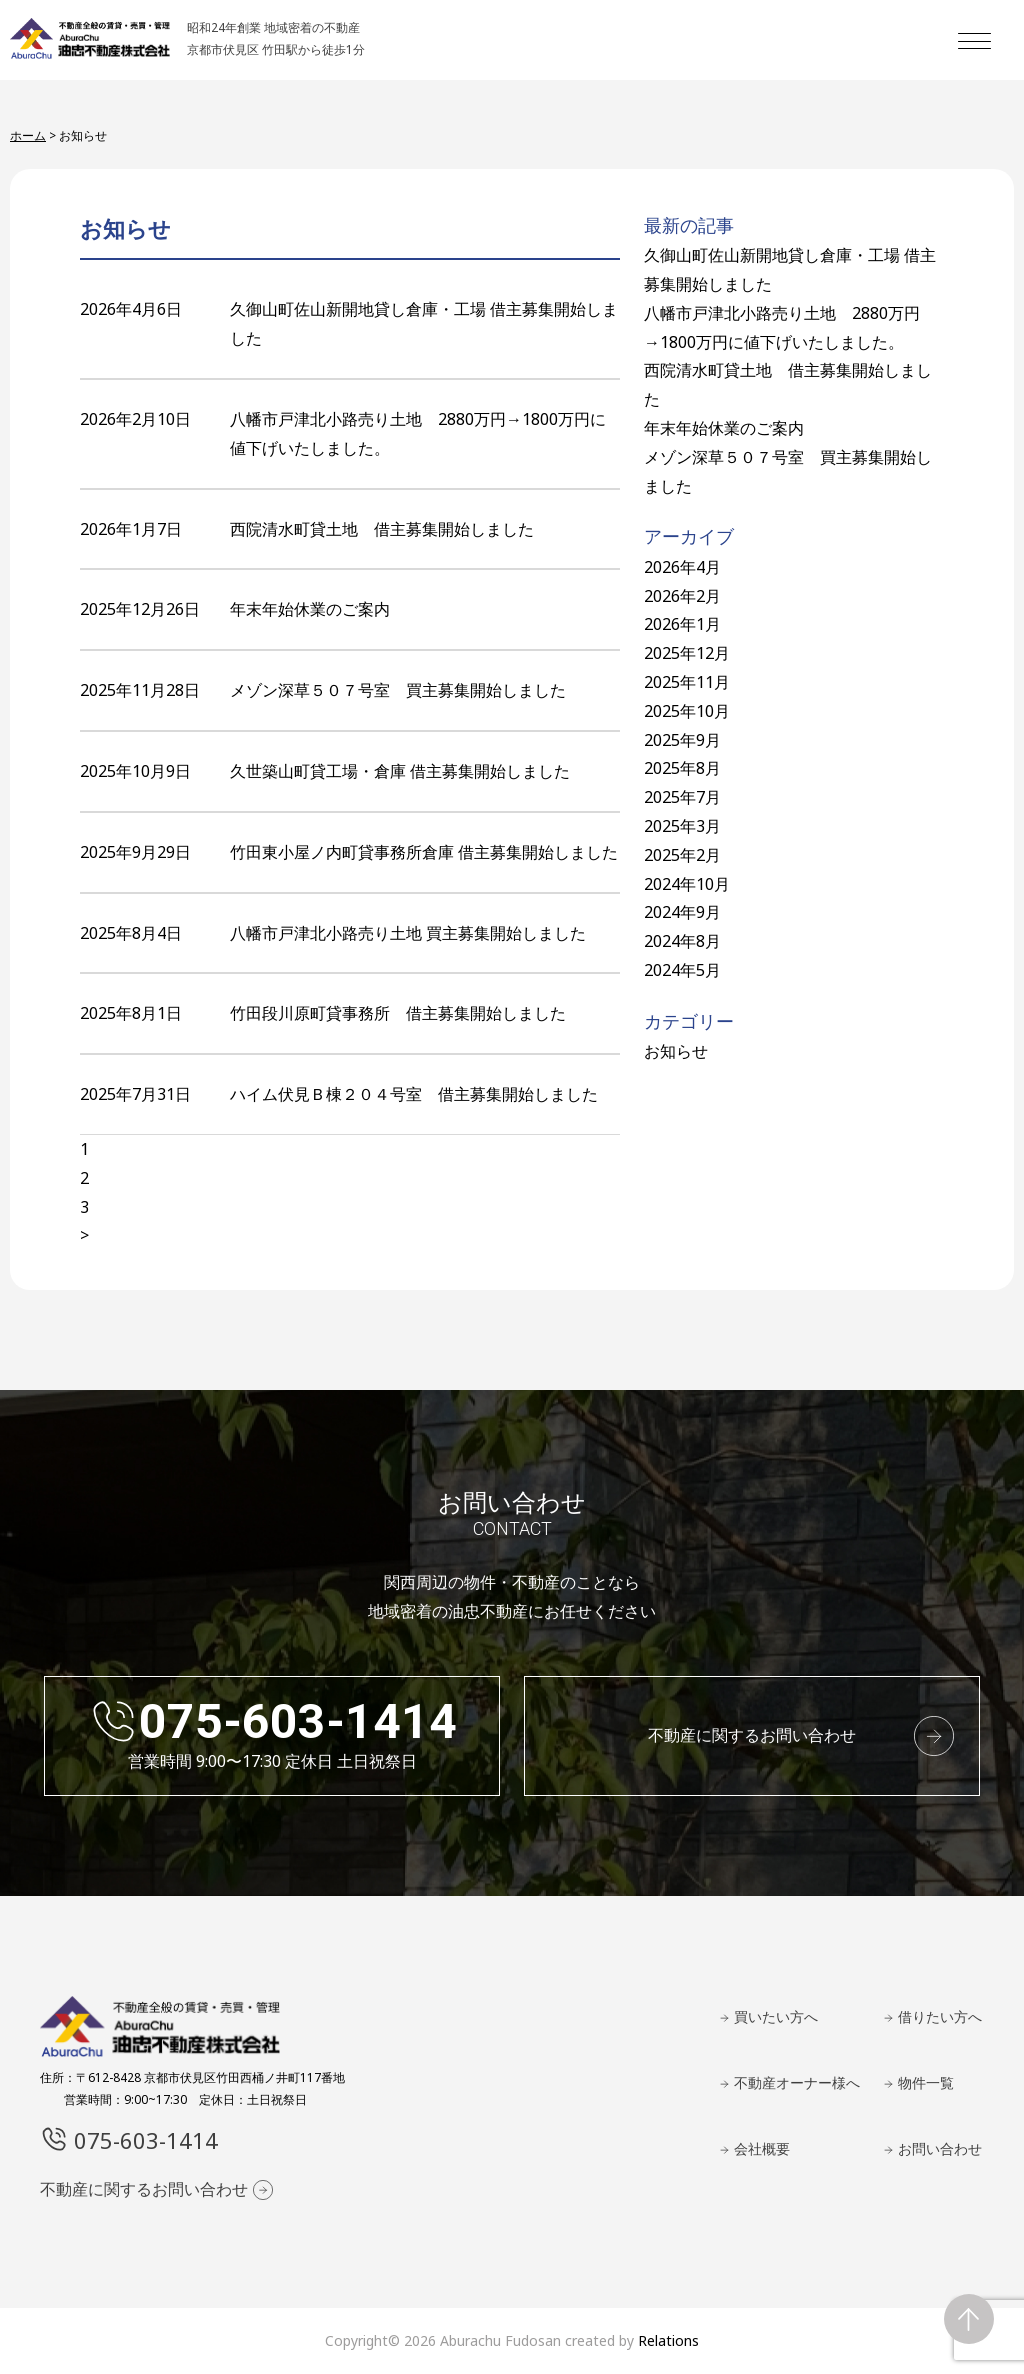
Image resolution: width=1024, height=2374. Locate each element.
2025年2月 (682, 855)
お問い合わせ (940, 2148)
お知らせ (676, 1051)
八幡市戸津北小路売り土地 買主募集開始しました (408, 933)
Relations (668, 2340)
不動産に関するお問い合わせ (752, 1735)
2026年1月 (682, 624)
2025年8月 (682, 768)
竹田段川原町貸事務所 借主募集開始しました (398, 1013)
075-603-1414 (298, 1721)
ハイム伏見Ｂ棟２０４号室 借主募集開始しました (414, 1094)
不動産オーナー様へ (797, 2082)
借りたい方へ (940, 2016)
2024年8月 (682, 941)
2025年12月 (687, 653)
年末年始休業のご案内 (310, 609)
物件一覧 (926, 2082)
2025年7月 (682, 797)
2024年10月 (687, 884)
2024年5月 (682, 970)
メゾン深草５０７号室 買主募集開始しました (398, 690)
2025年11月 (687, 682)
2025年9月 (682, 740)
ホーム (28, 135)
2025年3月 (682, 826)
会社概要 (762, 2148)
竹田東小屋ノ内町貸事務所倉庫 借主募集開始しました (424, 852)
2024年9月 (682, 912)
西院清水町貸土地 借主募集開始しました (382, 529)
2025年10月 (687, 711)
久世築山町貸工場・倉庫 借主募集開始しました (400, 771)
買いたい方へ (776, 2016)
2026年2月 (682, 596)
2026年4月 (682, 567)
